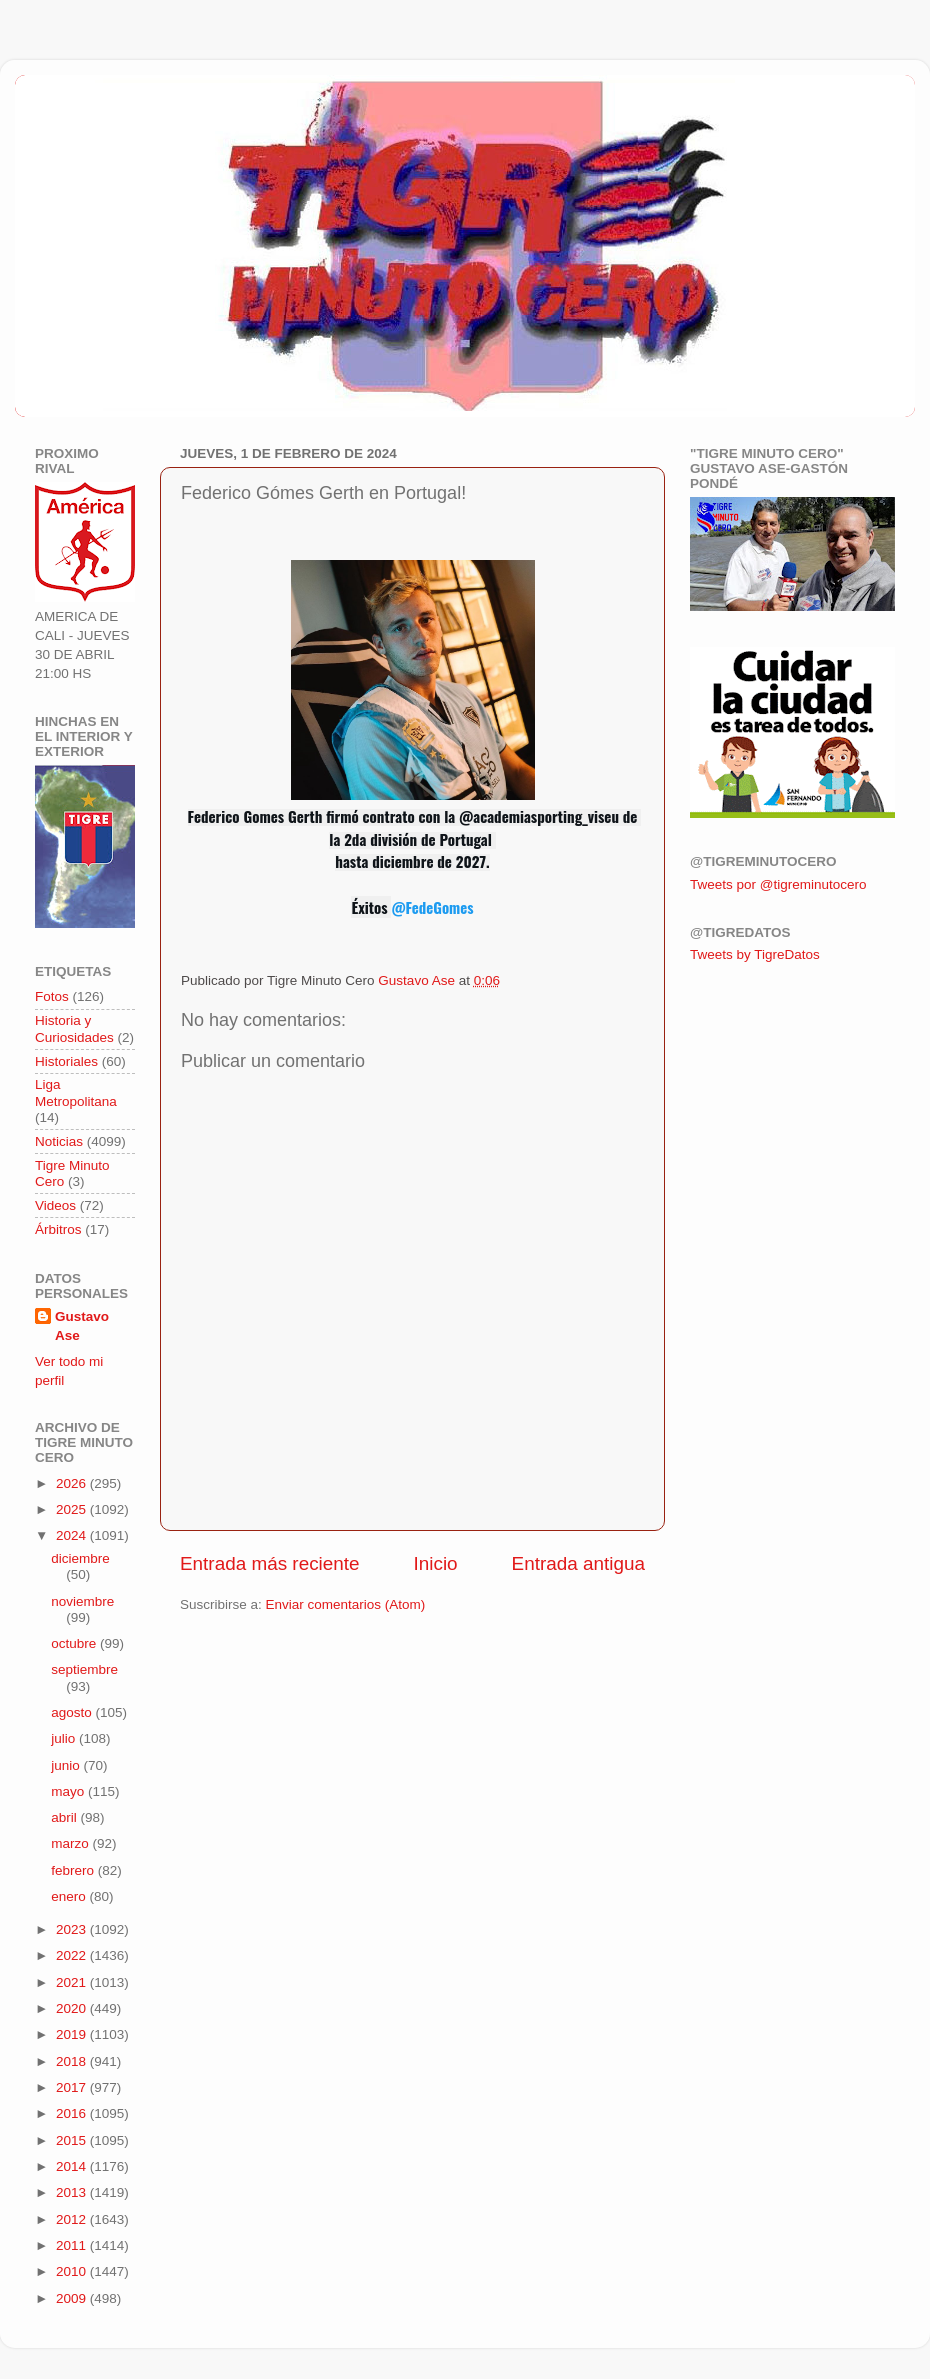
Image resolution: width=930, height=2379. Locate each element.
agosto (73, 1712)
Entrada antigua (578, 1563)
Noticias (59, 1141)
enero (70, 1896)
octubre (75, 1643)
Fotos (52, 996)
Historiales (66, 1061)
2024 (73, 1535)
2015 (73, 2140)
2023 (73, 1929)
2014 (73, 2166)
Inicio (436, 1563)
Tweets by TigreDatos (755, 954)
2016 (73, 2113)
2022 (73, 1955)
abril (65, 1817)
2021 (73, 1982)
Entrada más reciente (270, 1563)
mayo (69, 1791)
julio (65, 1738)
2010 (73, 2271)
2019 (73, 2034)
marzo (71, 1843)
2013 (73, 2192)
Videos (55, 1205)
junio (67, 1765)
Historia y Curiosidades (74, 1028)
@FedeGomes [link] (432, 907)
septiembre (84, 1669)
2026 (73, 1483)
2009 (73, 2298)
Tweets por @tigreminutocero (778, 884)
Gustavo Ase (82, 1326)
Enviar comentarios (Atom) (346, 1604)
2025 (73, 1509)
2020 (73, 2008)
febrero (74, 1870)
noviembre (82, 1601)
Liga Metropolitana (76, 1092)
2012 (73, 2219)
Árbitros (58, 1229)
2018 (73, 2061)
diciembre (80, 1558)
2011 (73, 2245)
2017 (73, 2087)
